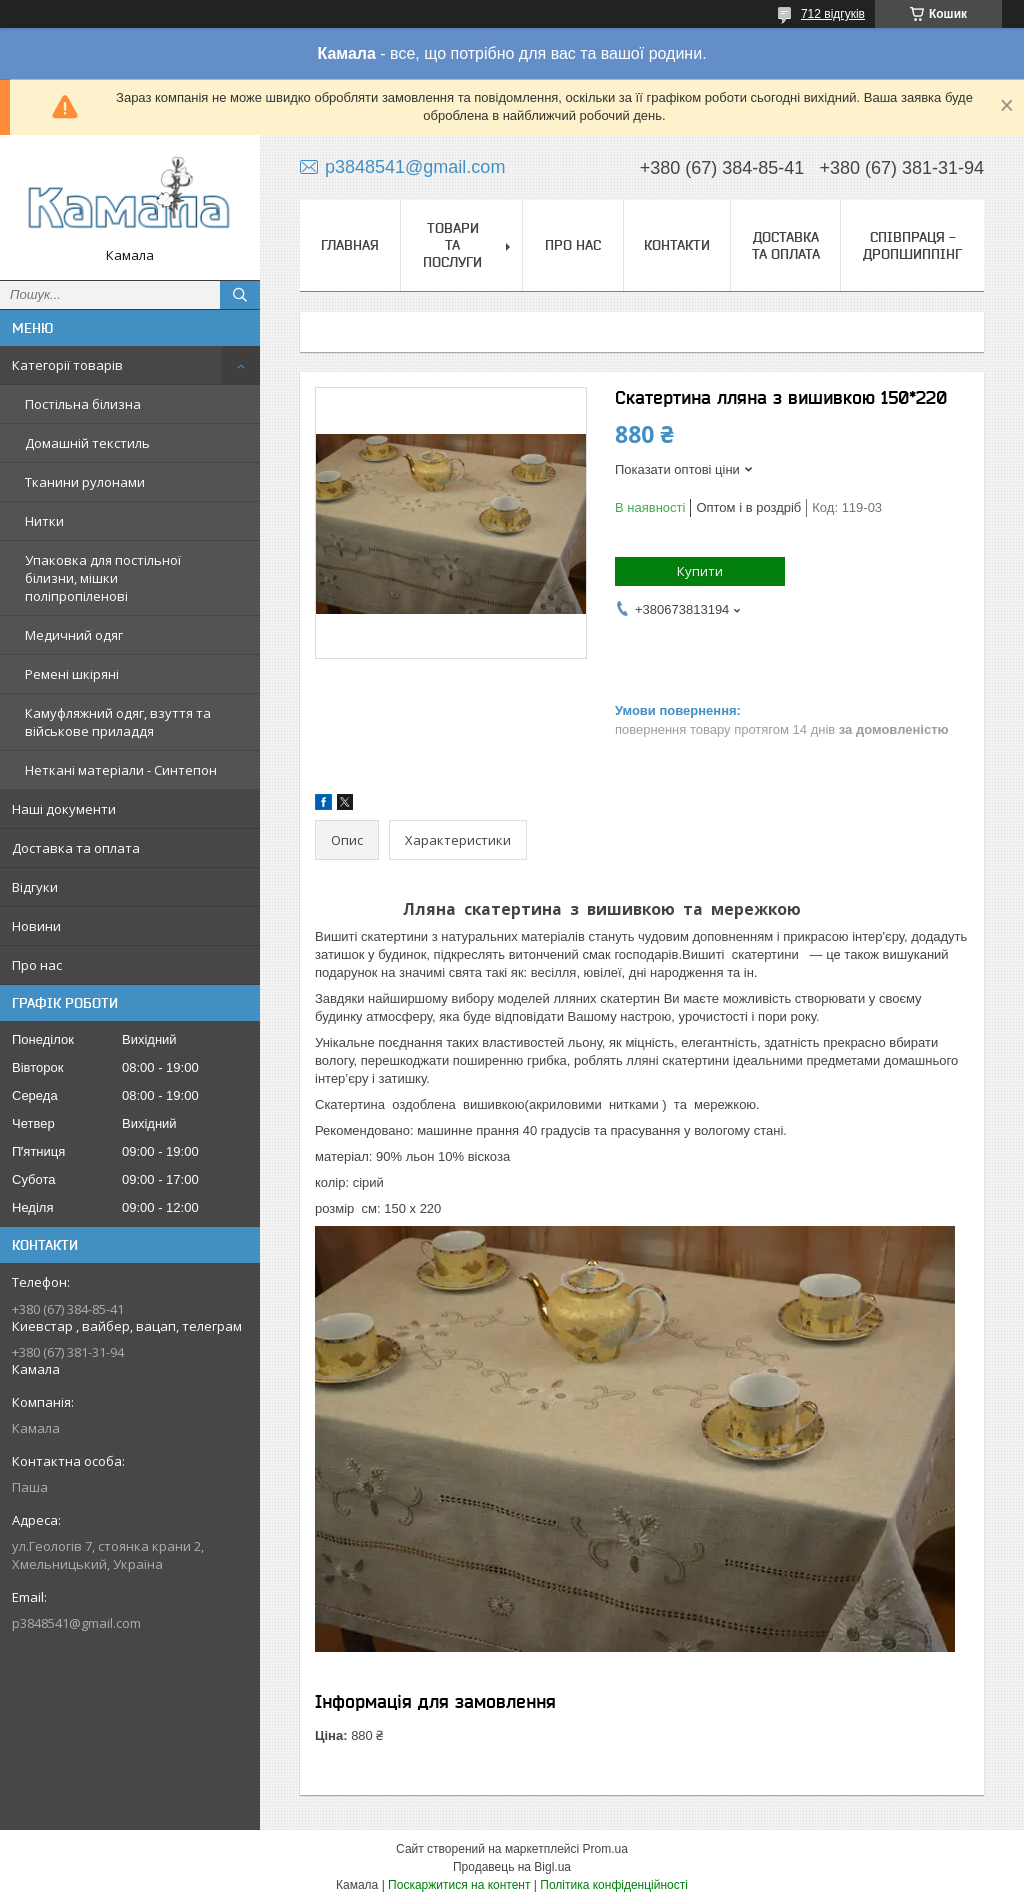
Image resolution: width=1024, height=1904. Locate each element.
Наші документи (64, 809)
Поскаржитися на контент (459, 1885)
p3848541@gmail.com (76, 1623)
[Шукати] (240, 295)
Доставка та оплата (76, 848)
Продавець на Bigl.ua (512, 1867)
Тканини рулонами (85, 482)
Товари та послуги (452, 245)
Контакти (677, 245)
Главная (350, 245)
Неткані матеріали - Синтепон (121, 770)
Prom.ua (605, 1849)
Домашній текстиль (87, 443)
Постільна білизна (83, 404)
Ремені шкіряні (72, 674)
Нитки (44, 521)
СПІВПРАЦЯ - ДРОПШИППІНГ (912, 245)
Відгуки (35, 887)
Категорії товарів (67, 365)
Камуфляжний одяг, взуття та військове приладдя (118, 722)
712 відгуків (833, 14)
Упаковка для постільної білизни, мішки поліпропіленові (103, 578)
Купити (700, 571)
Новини (36, 926)
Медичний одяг (74, 635)
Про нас (37, 965)
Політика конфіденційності (614, 1885)
